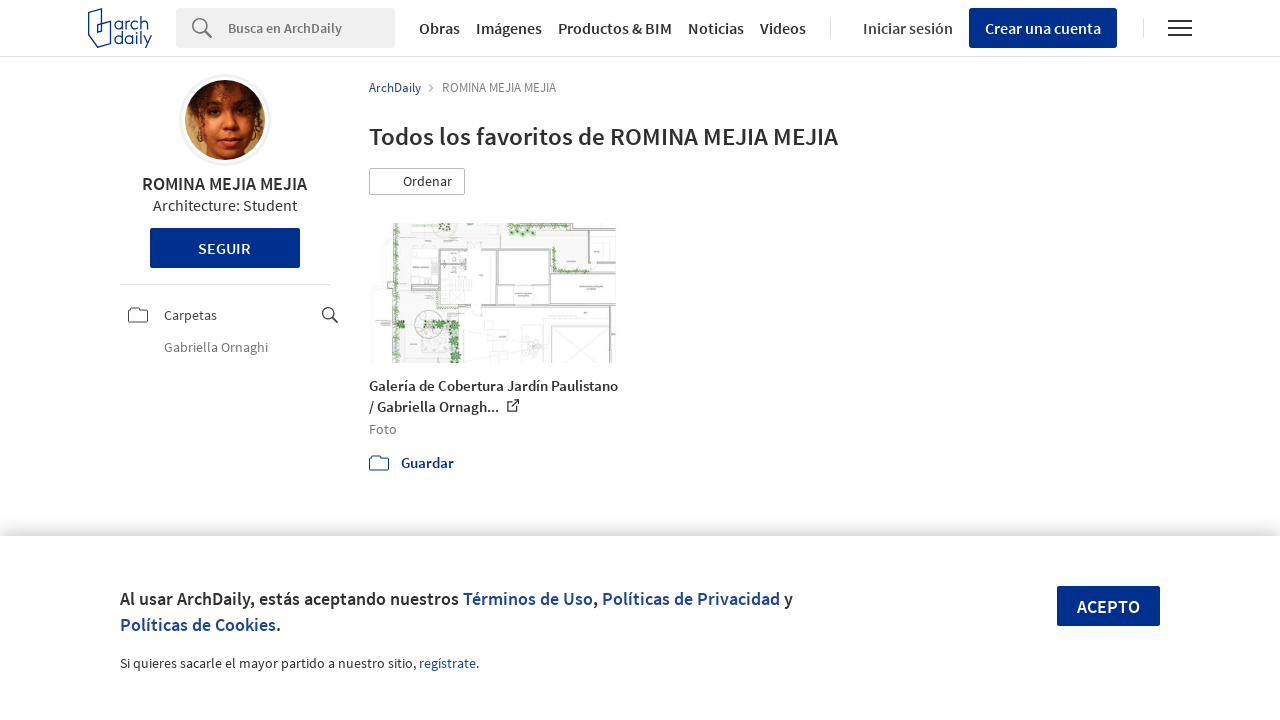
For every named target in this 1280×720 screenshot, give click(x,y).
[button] (417, 182)
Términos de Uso (528, 598)
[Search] (311, 28)
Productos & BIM (615, 28)
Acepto (1108, 606)
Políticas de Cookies (198, 624)
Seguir (224, 248)
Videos (783, 28)
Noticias (716, 28)
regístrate (447, 663)
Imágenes (509, 28)
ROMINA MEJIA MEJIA (224, 183)
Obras (439, 28)
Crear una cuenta (1043, 28)
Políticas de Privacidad (691, 598)
